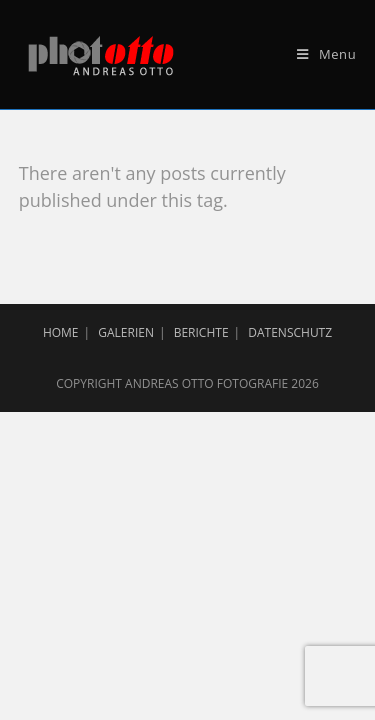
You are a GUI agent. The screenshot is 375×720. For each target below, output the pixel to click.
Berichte (201, 332)
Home (61, 332)
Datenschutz (290, 332)
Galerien (126, 332)
